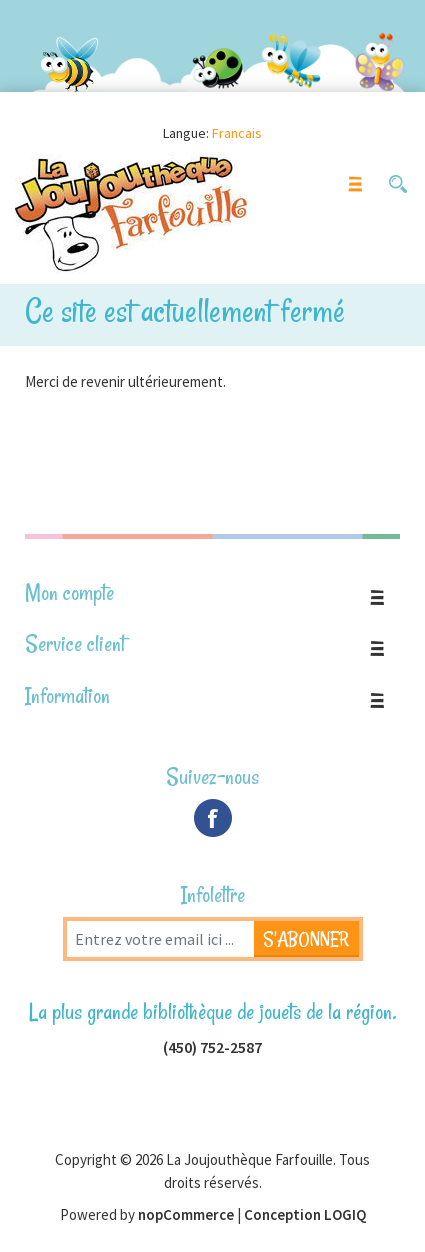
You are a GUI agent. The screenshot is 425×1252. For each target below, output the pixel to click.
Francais (237, 133)
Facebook (213, 818)
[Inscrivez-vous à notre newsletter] (160, 939)
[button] (397, 184)
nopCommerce (186, 1214)
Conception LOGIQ (305, 1214)
